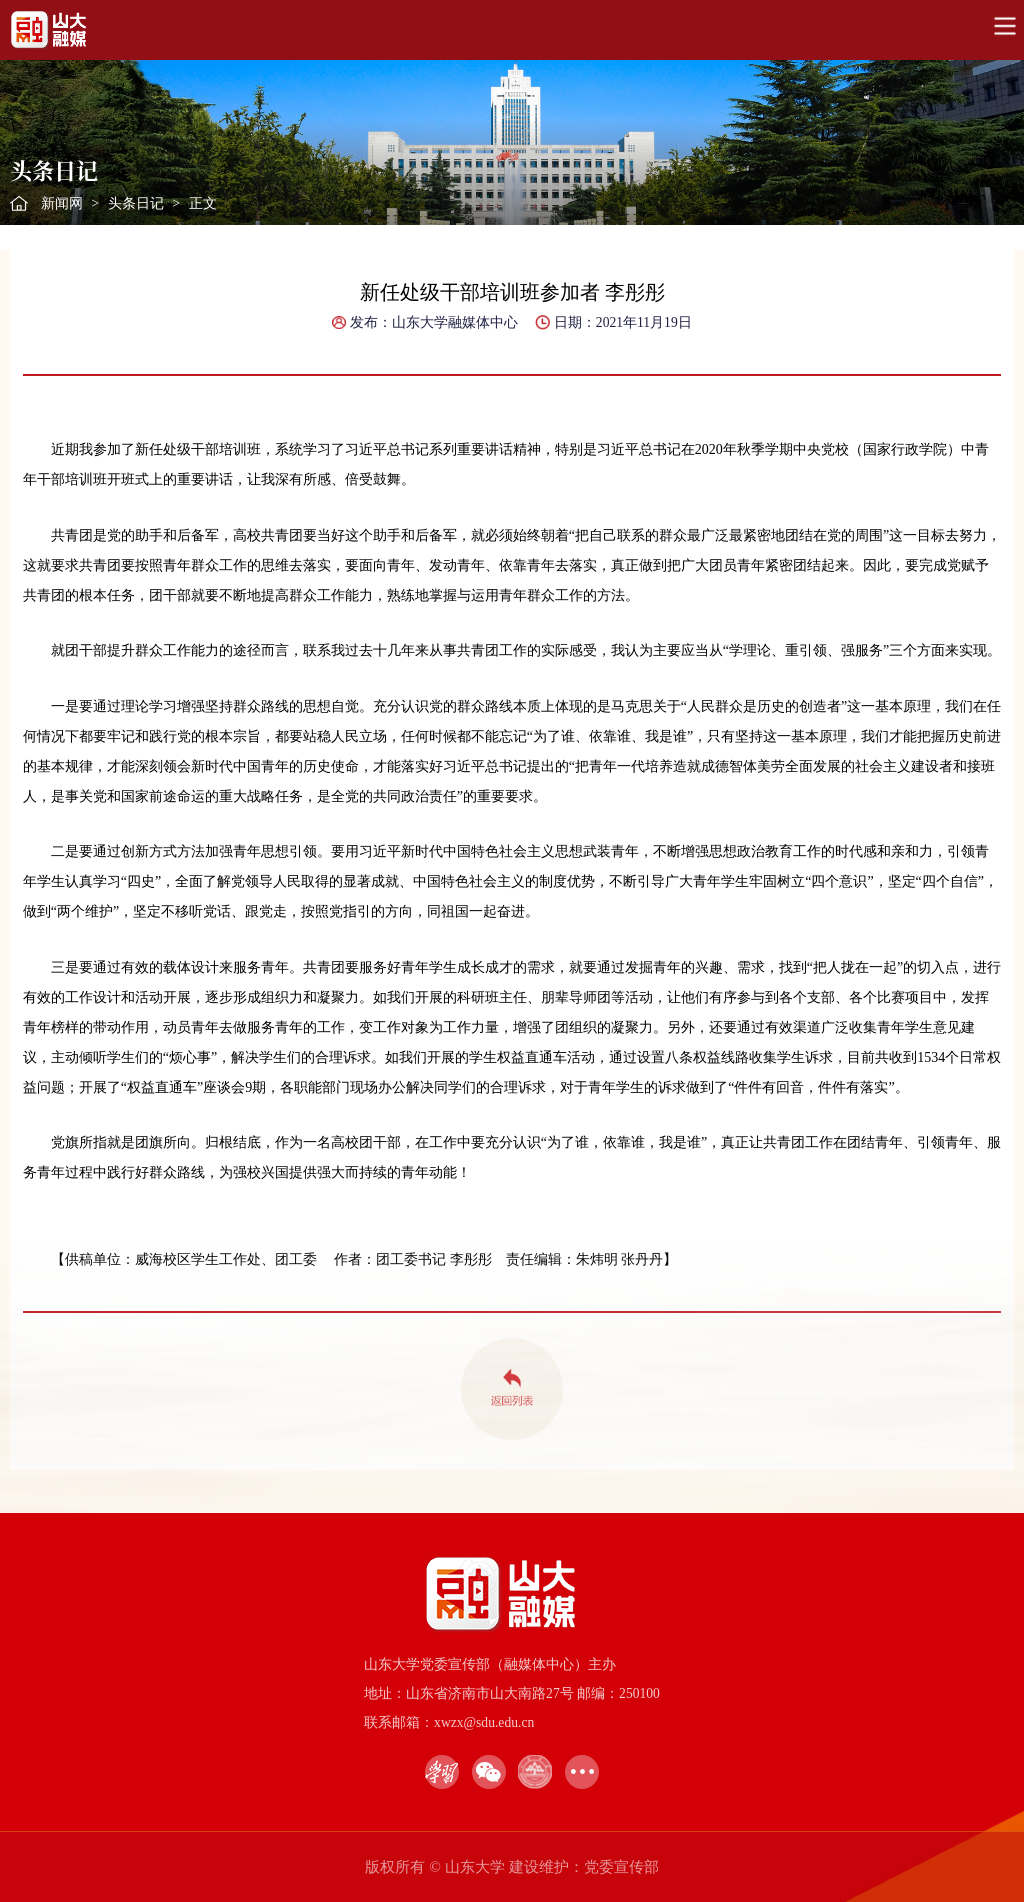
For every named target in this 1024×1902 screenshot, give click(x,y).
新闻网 (62, 203)
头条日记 (136, 203)
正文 (203, 203)
